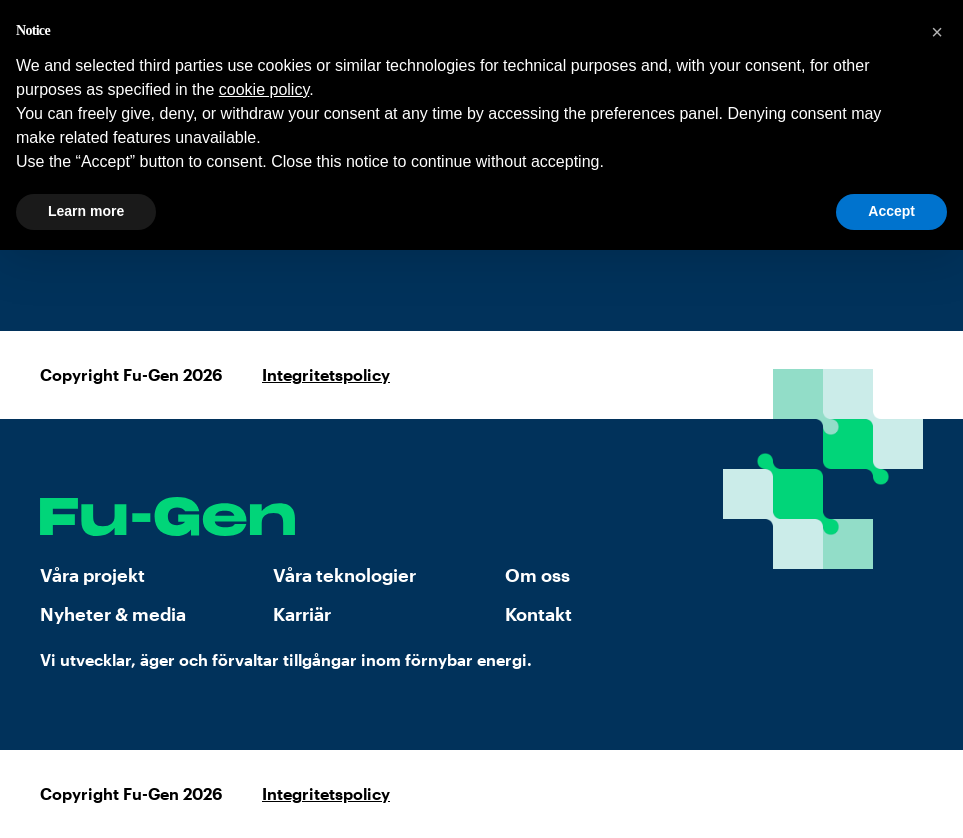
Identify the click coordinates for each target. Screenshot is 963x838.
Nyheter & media (113, 614)
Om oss (537, 575)
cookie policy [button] (264, 89)
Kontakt (538, 614)
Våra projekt (92, 575)
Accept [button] (891, 211)
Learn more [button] (86, 211)
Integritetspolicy (326, 374)
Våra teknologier (344, 575)
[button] (937, 32)
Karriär (302, 614)
